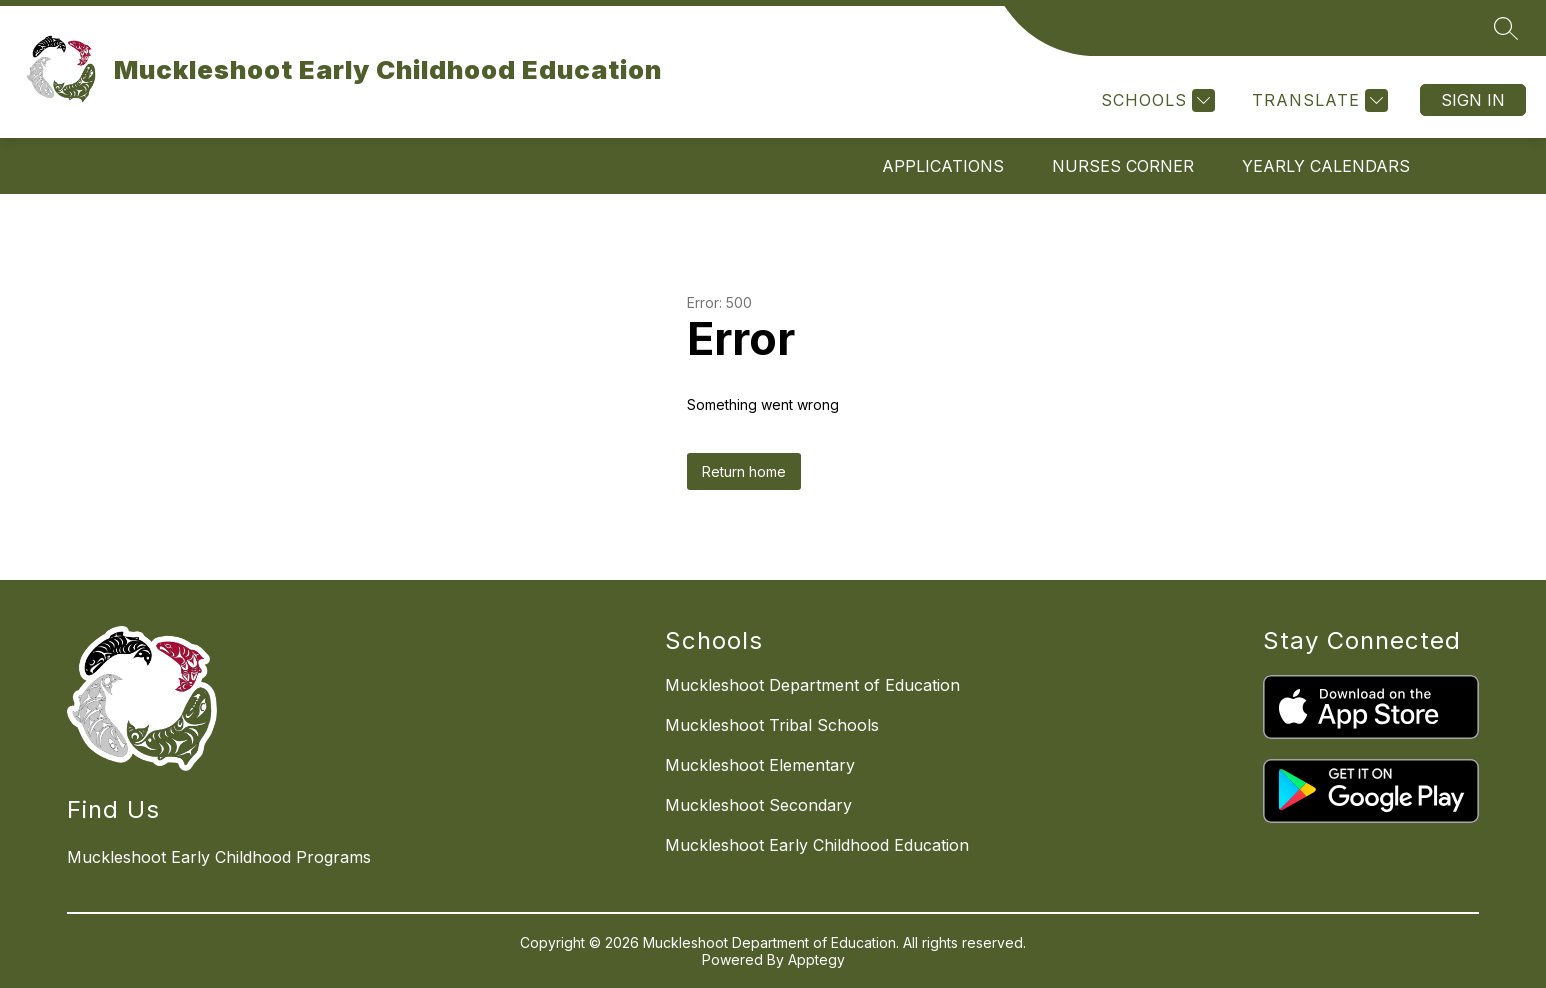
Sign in (1473, 100)
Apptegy (816, 959)
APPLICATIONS (943, 166)
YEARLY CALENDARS (1326, 166)
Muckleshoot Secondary (758, 805)
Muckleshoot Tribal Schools (772, 725)
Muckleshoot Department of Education (812, 685)
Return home (744, 471)
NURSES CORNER (1123, 166)
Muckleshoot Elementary (760, 765)
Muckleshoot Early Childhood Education (817, 845)
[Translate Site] (1317, 100)
